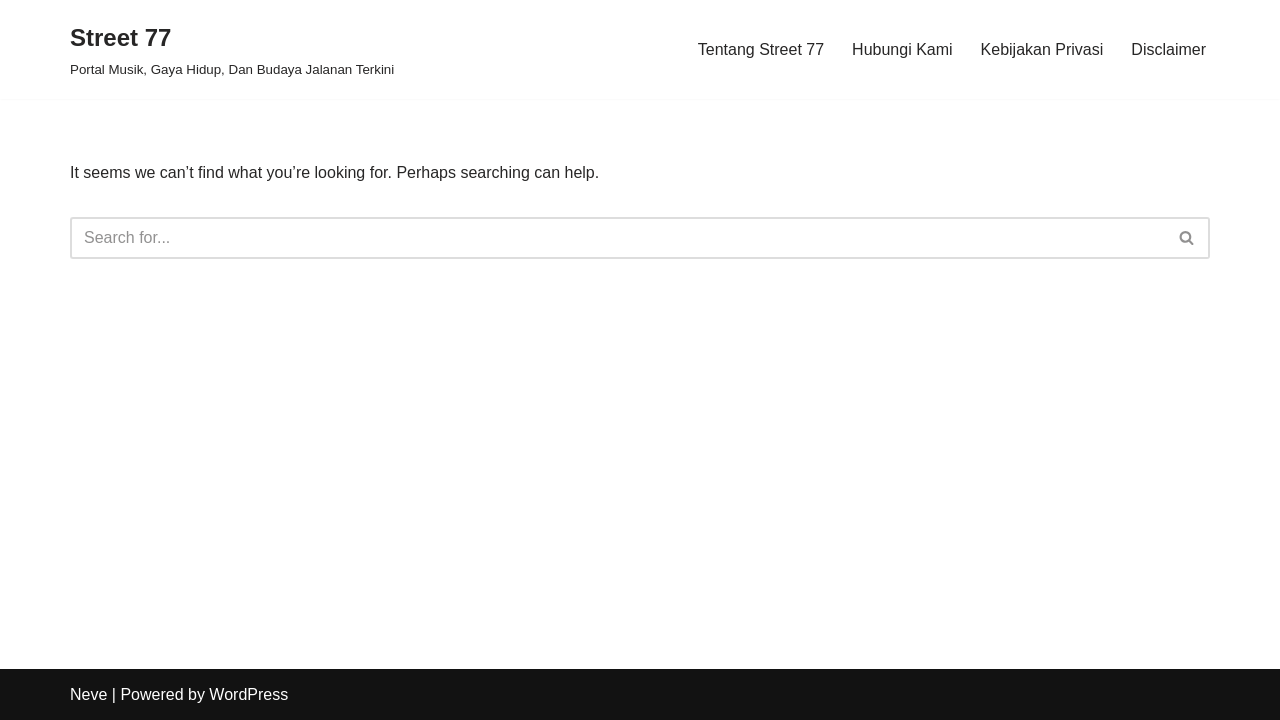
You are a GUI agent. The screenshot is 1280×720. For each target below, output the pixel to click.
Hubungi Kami (902, 49)
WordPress (248, 694)
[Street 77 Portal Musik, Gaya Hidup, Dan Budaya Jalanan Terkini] (232, 49)
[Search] (617, 238)
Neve (88, 694)
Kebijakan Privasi (1042, 49)
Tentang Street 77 (761, 49)
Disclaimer (1168, 49)
